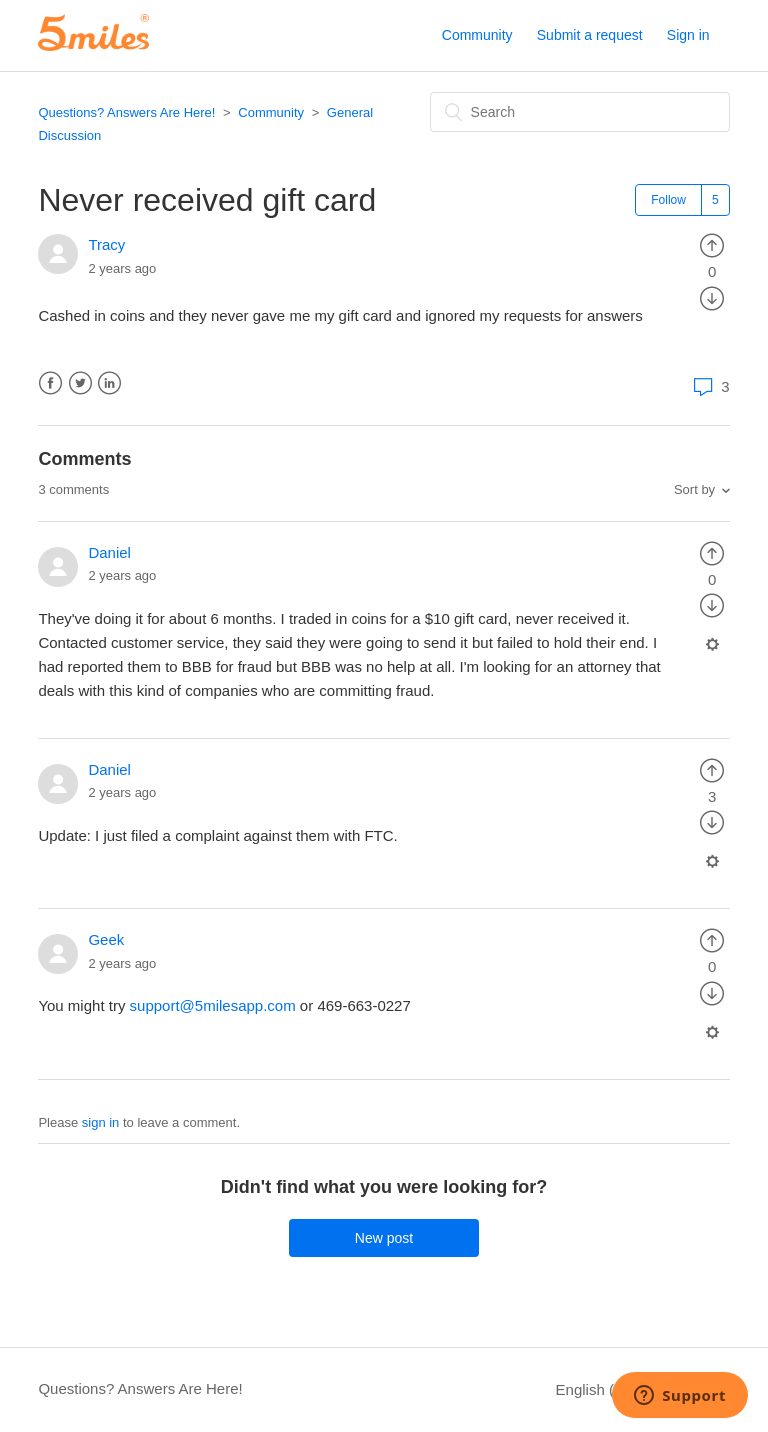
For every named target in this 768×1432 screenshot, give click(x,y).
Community (477, 35)
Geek (106, 939)
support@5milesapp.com (213, 1005)
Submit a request (590, 35)
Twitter (80, 383)
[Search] (580, 112)
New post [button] (384, 1238)
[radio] (712, 244)
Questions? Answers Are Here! (126, 112)
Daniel (109, 552)
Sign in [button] (688, 35)
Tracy (106, 244)
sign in (101, 1122)
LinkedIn (109, 383)
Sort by (694, 489)
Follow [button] (668, 200)
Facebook (50, 383)
